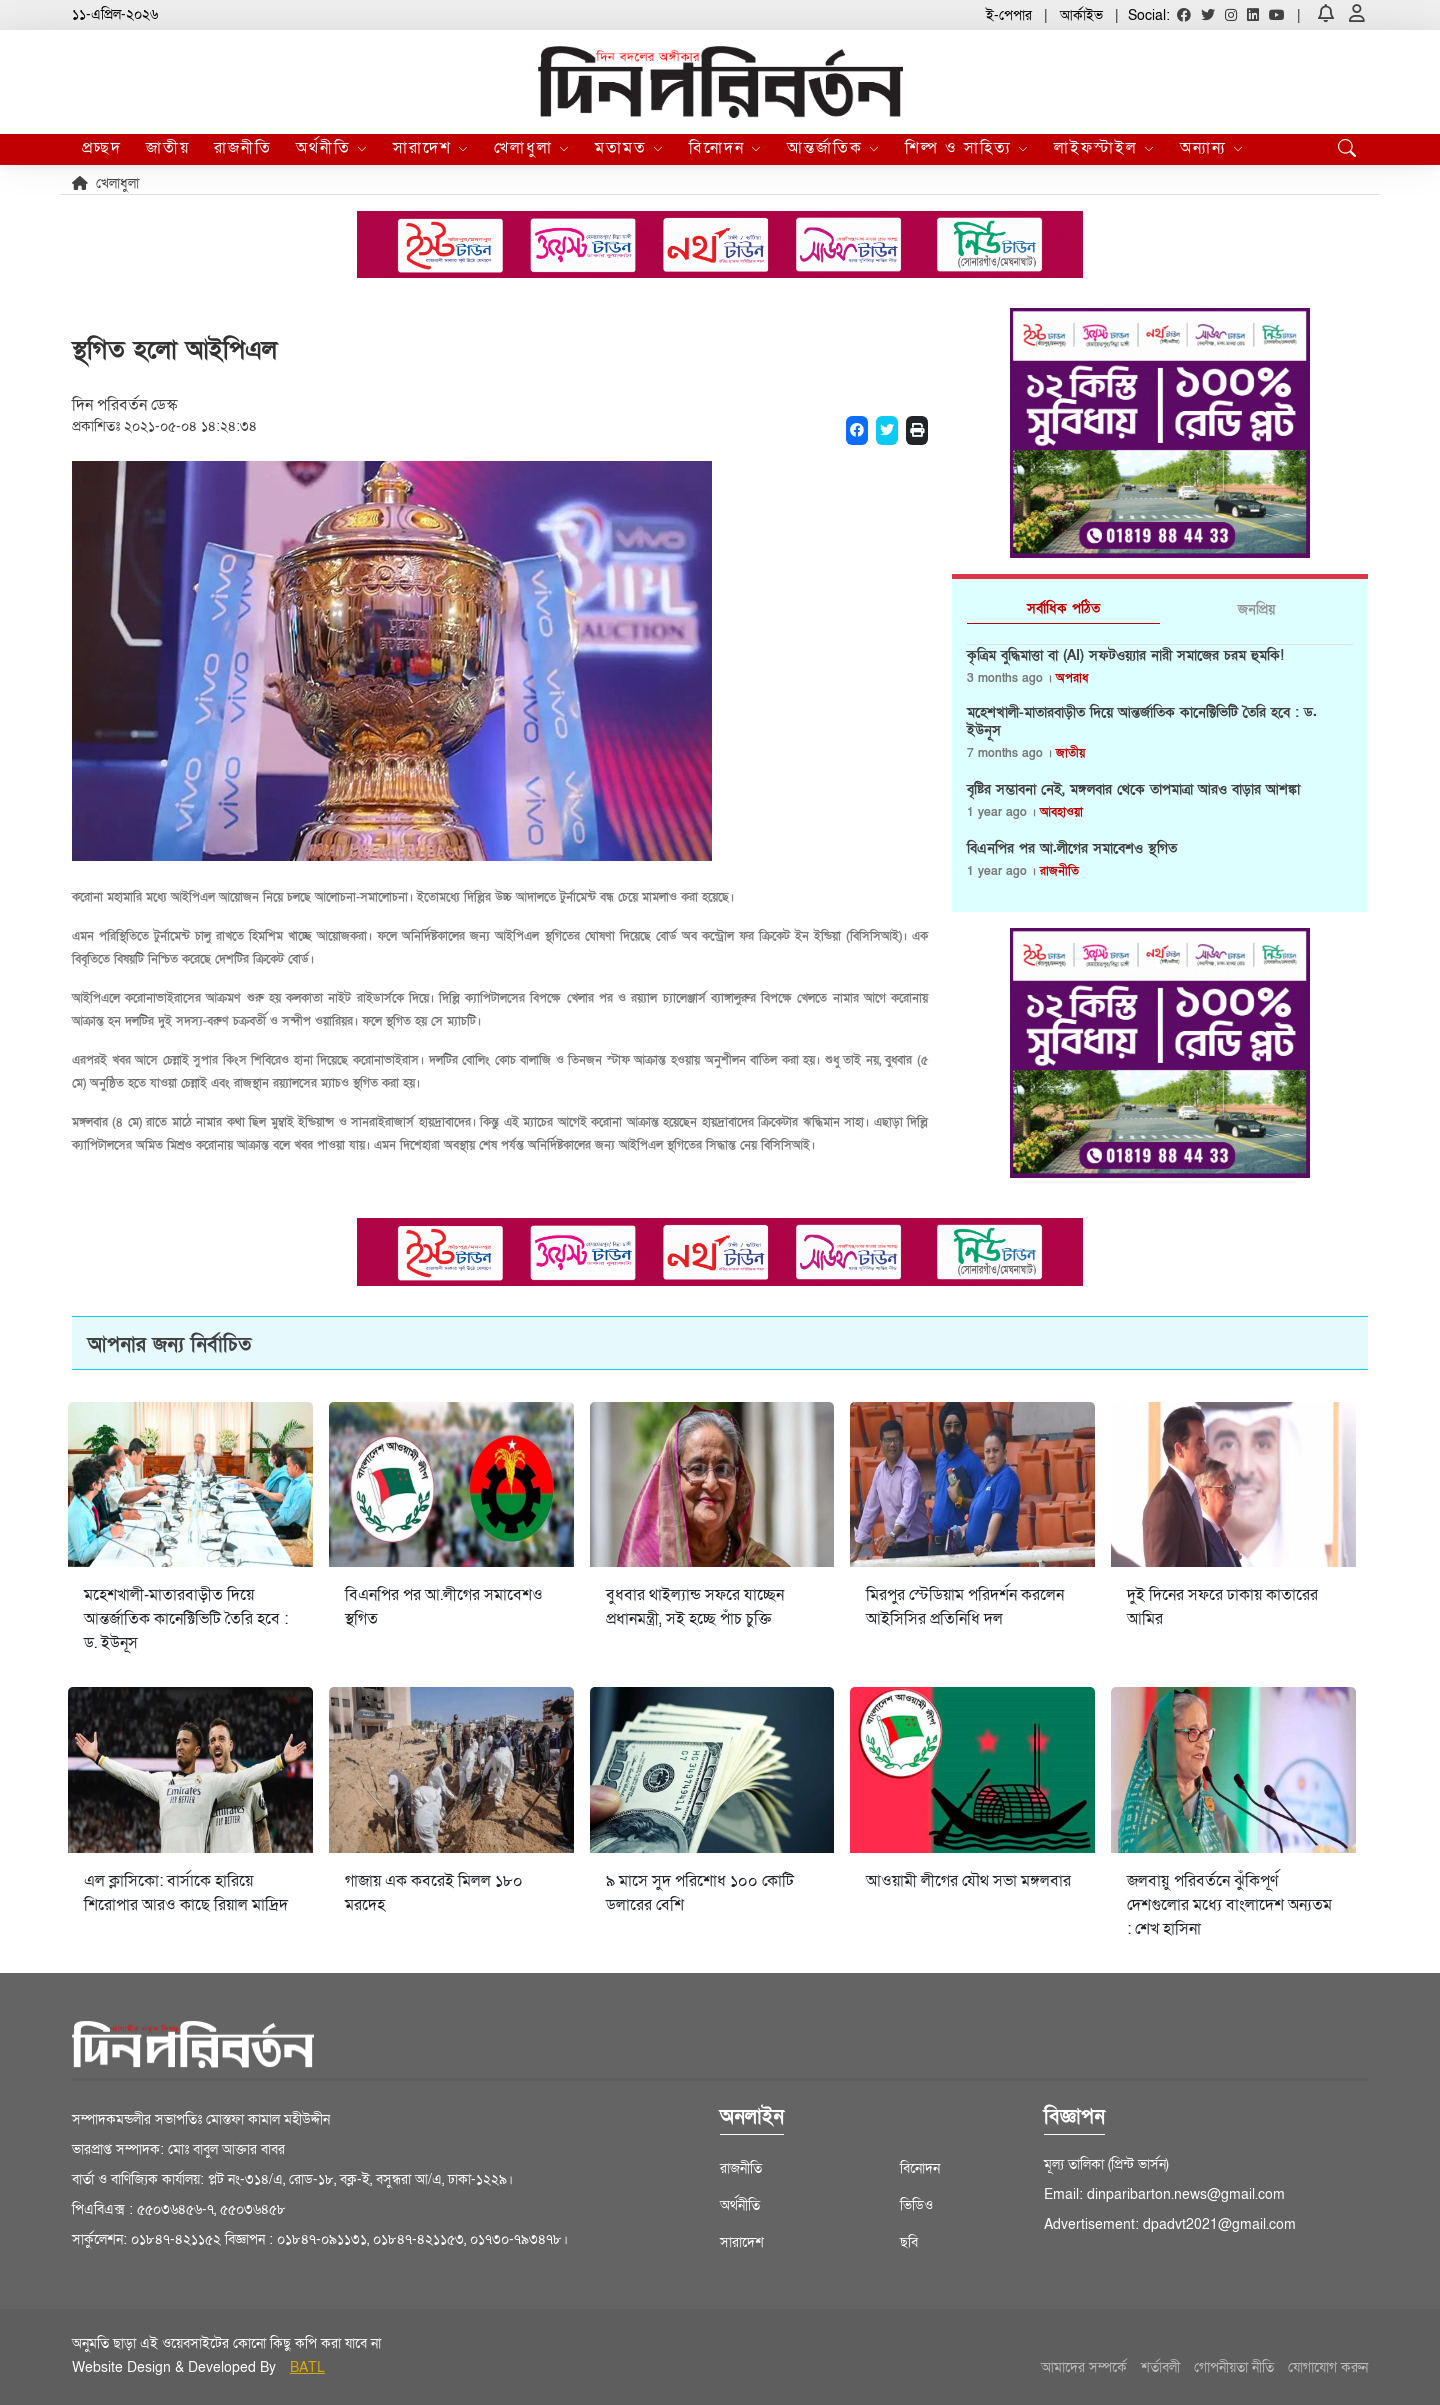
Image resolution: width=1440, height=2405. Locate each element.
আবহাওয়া (1061, 812)
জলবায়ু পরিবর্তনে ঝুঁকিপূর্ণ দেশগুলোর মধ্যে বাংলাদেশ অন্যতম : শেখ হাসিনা (1229, 1905)
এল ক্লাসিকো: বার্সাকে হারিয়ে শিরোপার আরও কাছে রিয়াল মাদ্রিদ (186, 1893)
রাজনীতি (243, 148)
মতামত (630, 148)
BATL (307, 2367)
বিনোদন (726, 148)
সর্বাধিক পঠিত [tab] (1063, 608)
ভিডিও (916, 2205)
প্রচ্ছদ (102, 148)
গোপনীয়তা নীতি (1234, 2367)
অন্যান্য (1212, 148)
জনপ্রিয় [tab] (1256, 609)
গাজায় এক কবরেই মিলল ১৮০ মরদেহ (434, 1893)
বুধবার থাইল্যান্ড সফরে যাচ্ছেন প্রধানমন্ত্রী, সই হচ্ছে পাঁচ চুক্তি (695, 1607)
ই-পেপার (1009, 15)
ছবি (909, 2242)
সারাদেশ (431, 148)
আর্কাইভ (1081, 15)
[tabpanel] (1160, 771)
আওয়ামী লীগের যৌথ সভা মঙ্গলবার (968, 1881)
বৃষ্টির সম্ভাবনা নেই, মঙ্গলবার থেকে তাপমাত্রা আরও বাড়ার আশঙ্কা (1133, 790)
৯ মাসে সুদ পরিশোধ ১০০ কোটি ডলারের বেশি (700, 1893)
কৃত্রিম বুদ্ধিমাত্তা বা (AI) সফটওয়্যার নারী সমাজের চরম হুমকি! (1125, 656)
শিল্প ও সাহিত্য (967, 148)
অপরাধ (1072, 678)
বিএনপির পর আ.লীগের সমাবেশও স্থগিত (1072, 849)
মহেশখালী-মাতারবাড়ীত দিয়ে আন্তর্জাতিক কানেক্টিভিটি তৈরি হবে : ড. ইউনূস (1142, 722)
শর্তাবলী (1160, 2367)
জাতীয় (168, 148)
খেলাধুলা (532, 148)
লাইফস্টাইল (1105, 148)
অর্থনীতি (332, 148)
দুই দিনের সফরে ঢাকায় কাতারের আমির (1222, 1607)
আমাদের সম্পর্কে (1084, 2367)
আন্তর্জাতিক (834, 148)
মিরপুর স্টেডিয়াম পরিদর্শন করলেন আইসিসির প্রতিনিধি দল (965, 1607)
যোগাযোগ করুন (1328, 2367)
